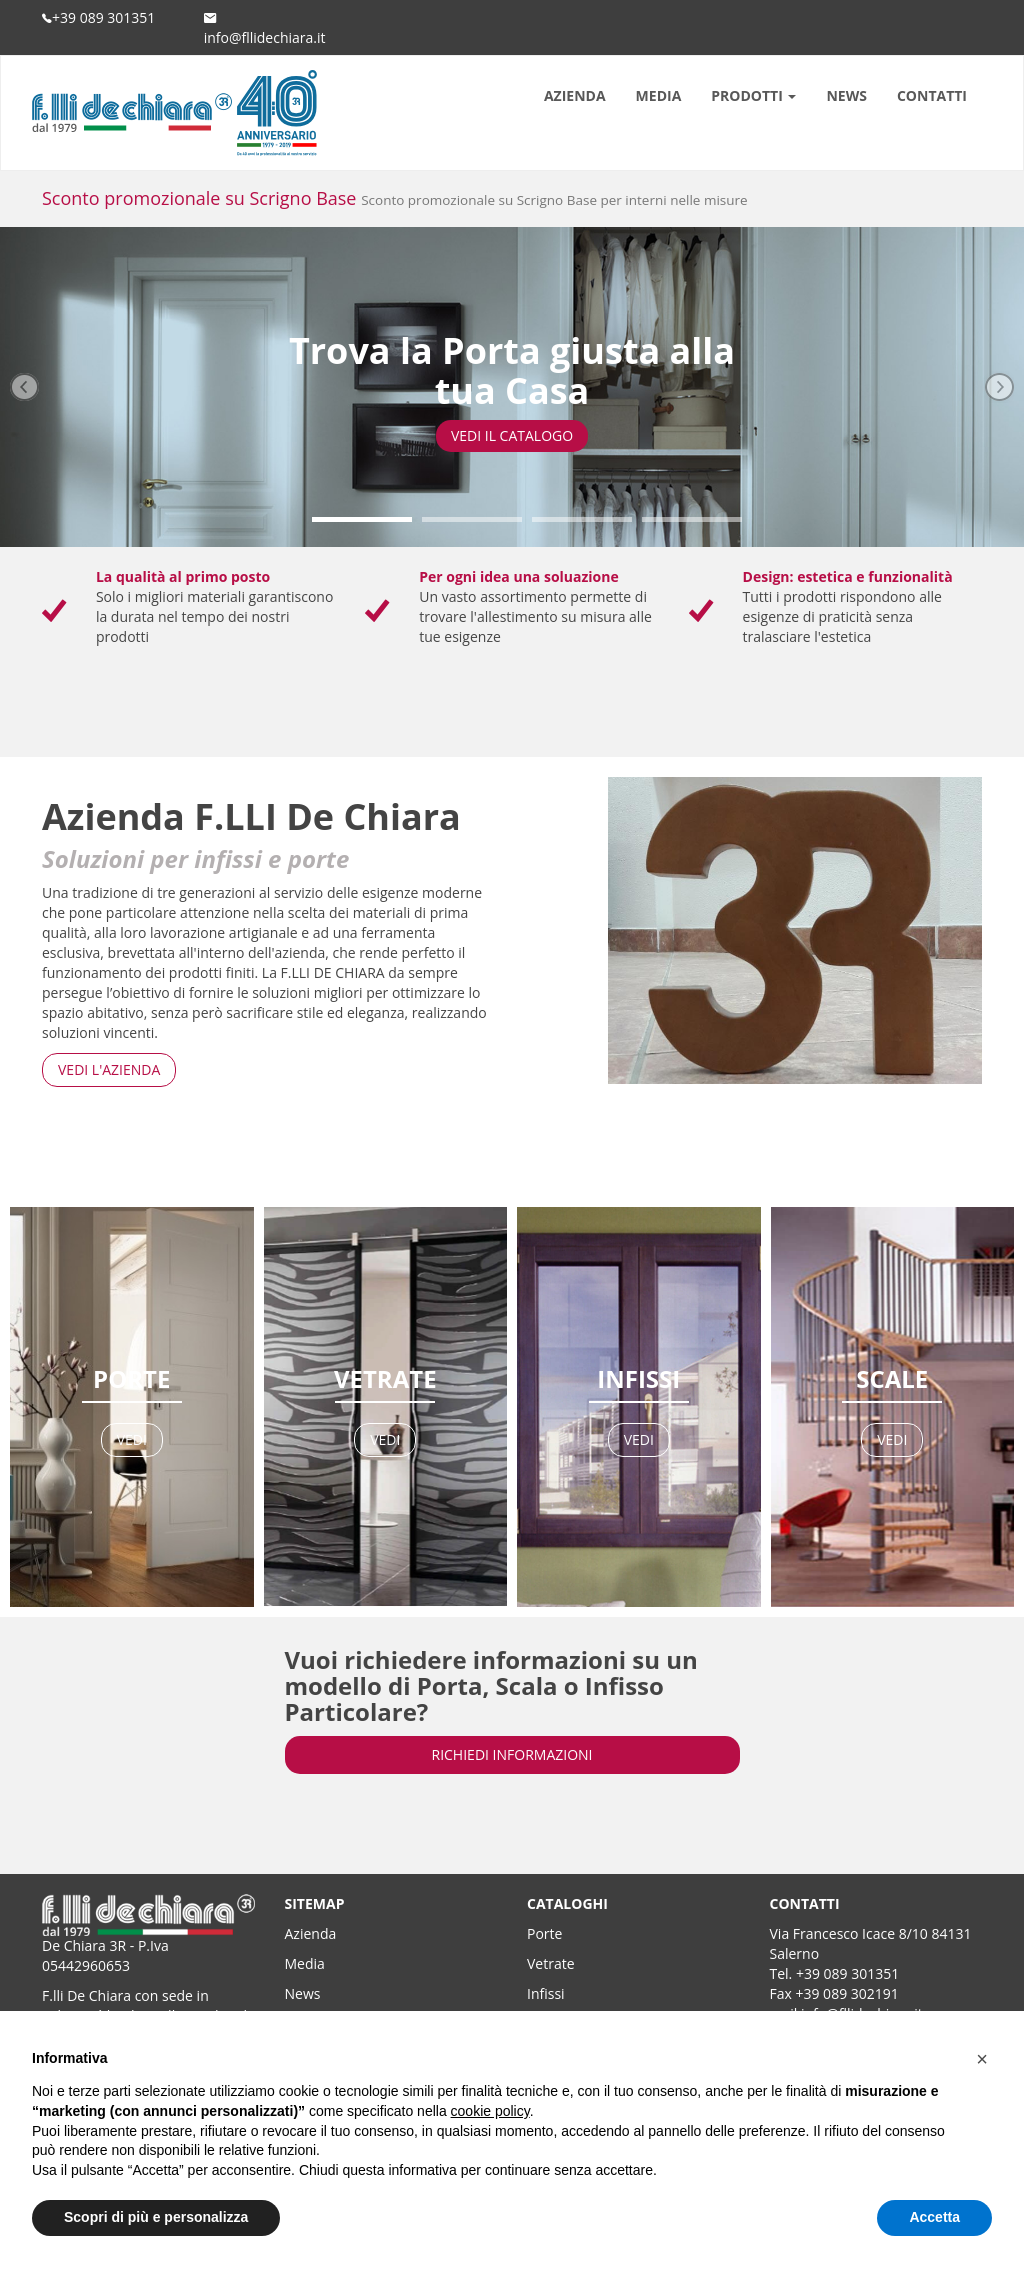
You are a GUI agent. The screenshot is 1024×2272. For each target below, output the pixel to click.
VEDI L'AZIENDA (109, 1069)
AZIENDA (575, 95)
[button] (982, 2059)
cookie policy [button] (490, 2111)
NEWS (846, 95)
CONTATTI (932, 95)
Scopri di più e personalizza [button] (156, 2217)
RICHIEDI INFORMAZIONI (512, 1754)
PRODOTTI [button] (753, 95)
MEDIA (659, 95)
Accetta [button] (934, 2217)
